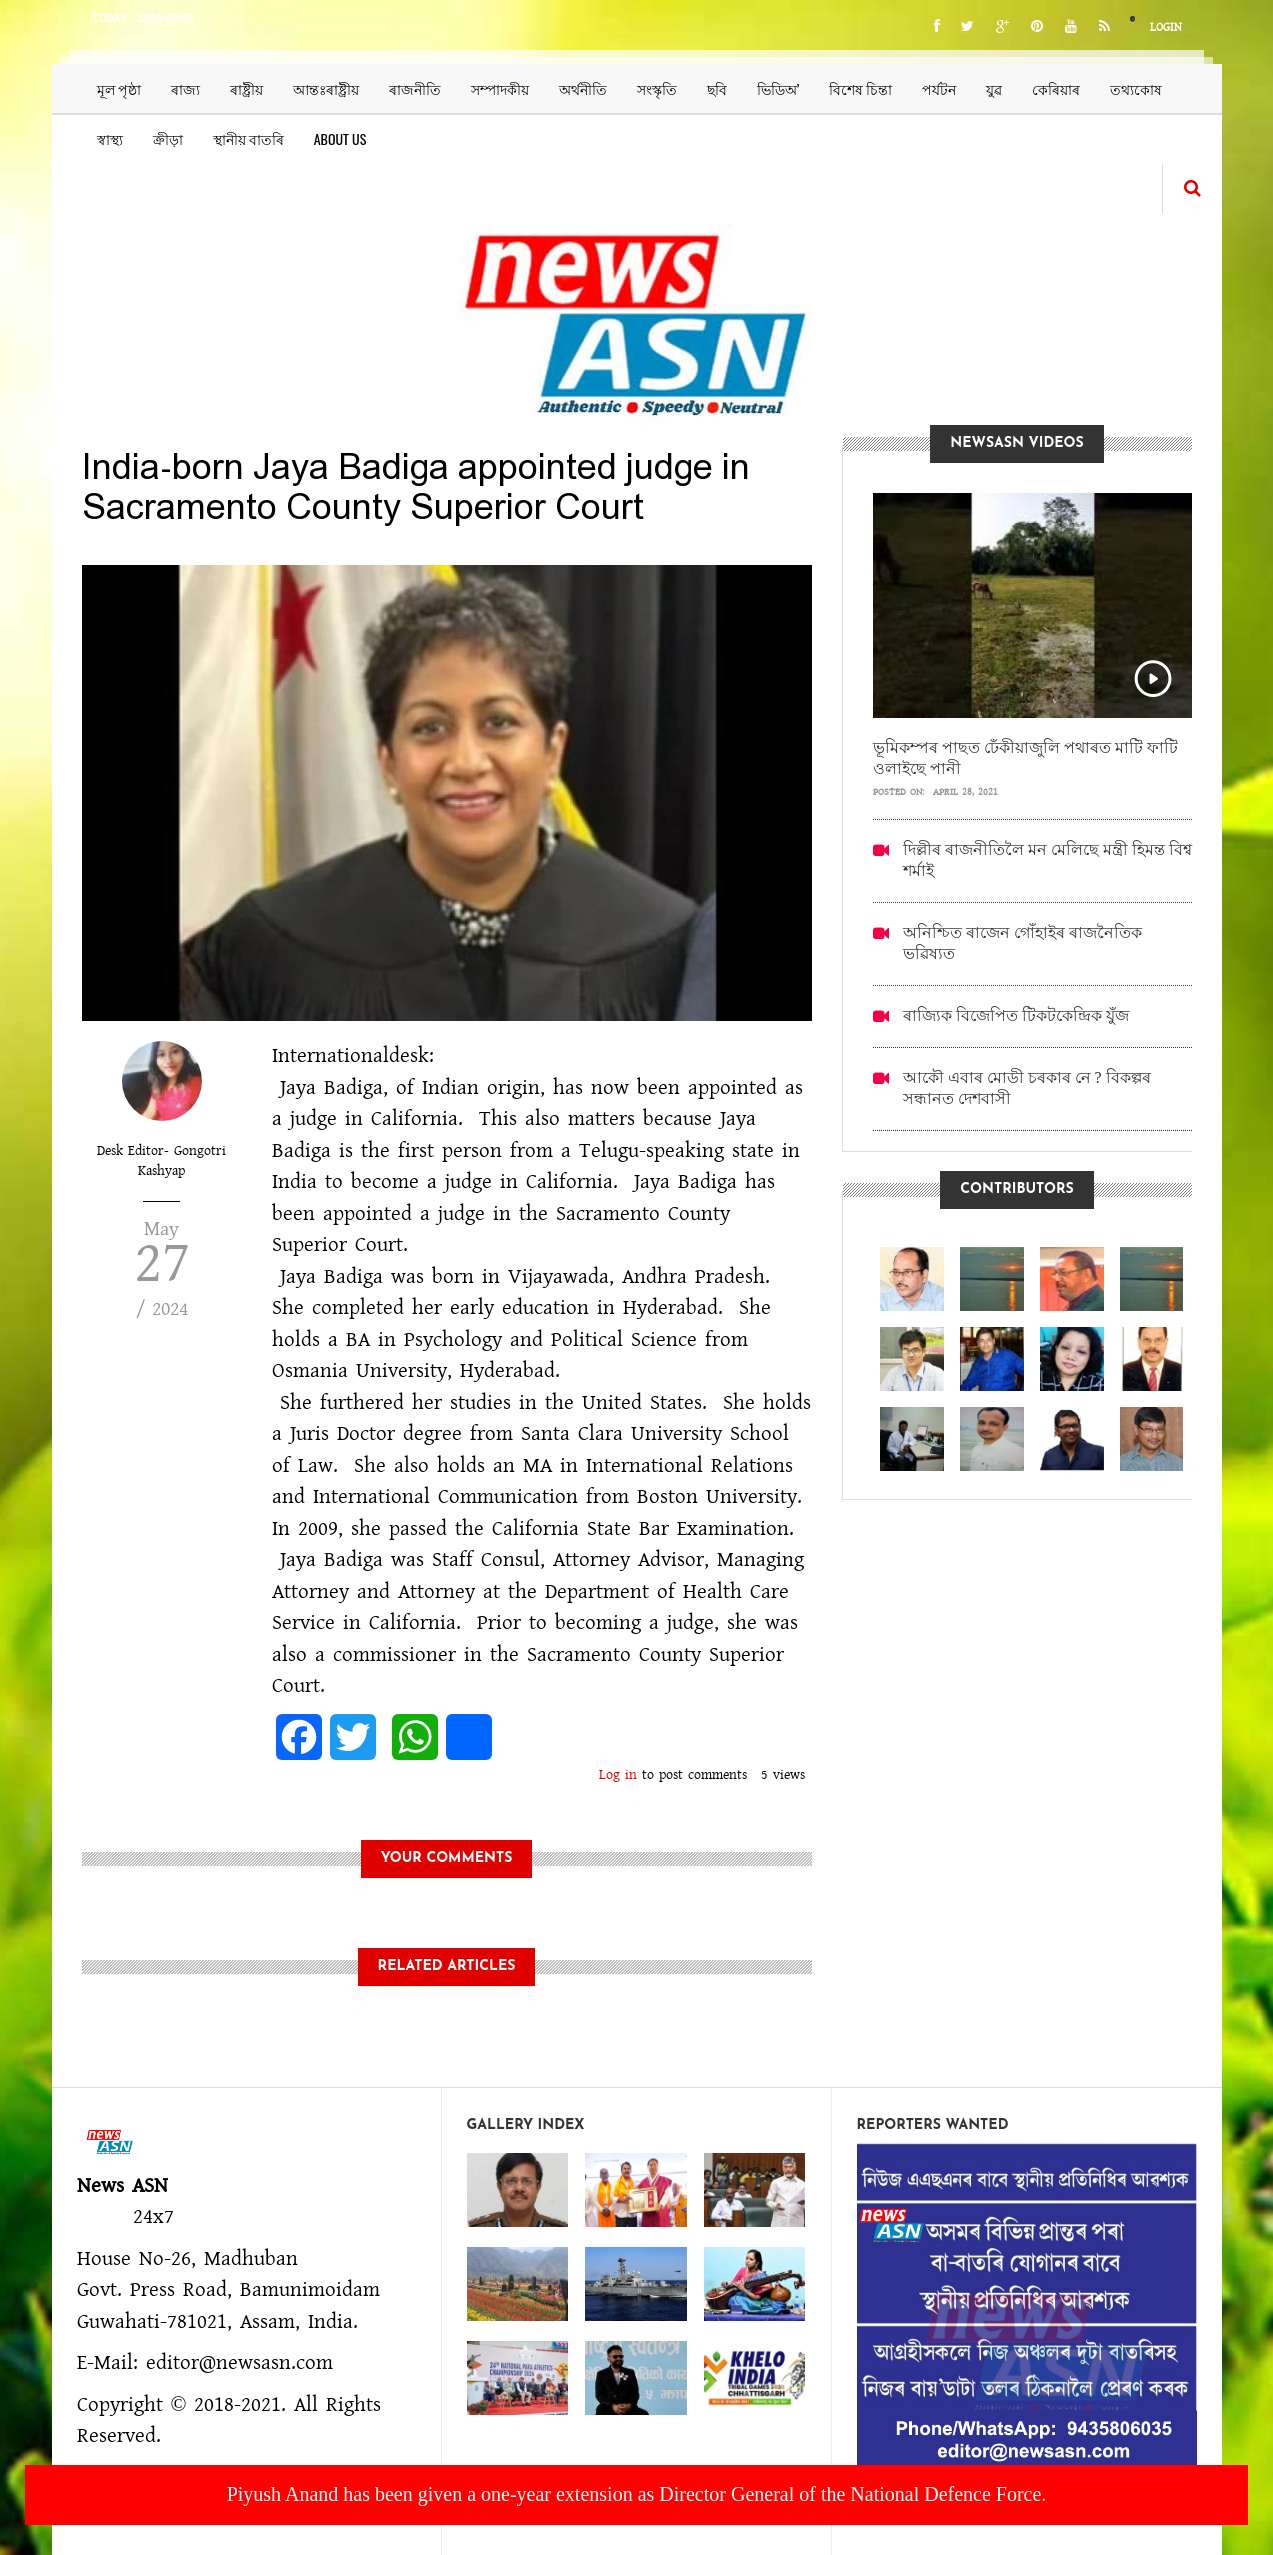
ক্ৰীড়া (168, 138)
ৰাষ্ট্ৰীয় (246, 88)
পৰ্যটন (939, 88)
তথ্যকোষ (1136, 88)
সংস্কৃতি (657, 88)
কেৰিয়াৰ (1056, 88)
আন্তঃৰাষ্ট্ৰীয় (326, 88)
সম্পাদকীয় (500, 88)
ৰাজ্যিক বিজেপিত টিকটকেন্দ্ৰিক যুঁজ (1016, 1015)
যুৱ (994, 88)
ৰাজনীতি (415, 88)
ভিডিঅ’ (778, 88)
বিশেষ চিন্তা (860, 88)
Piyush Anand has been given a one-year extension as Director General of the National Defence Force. (637, 2494)
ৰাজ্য (185, 88)
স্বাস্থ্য (110, 138)
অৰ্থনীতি (583, 88)
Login (1166, 27)
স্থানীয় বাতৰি (248, 138)
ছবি (717, 88)
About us (340, 138)
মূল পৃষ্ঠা (119, 88)
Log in (618, 1775)
